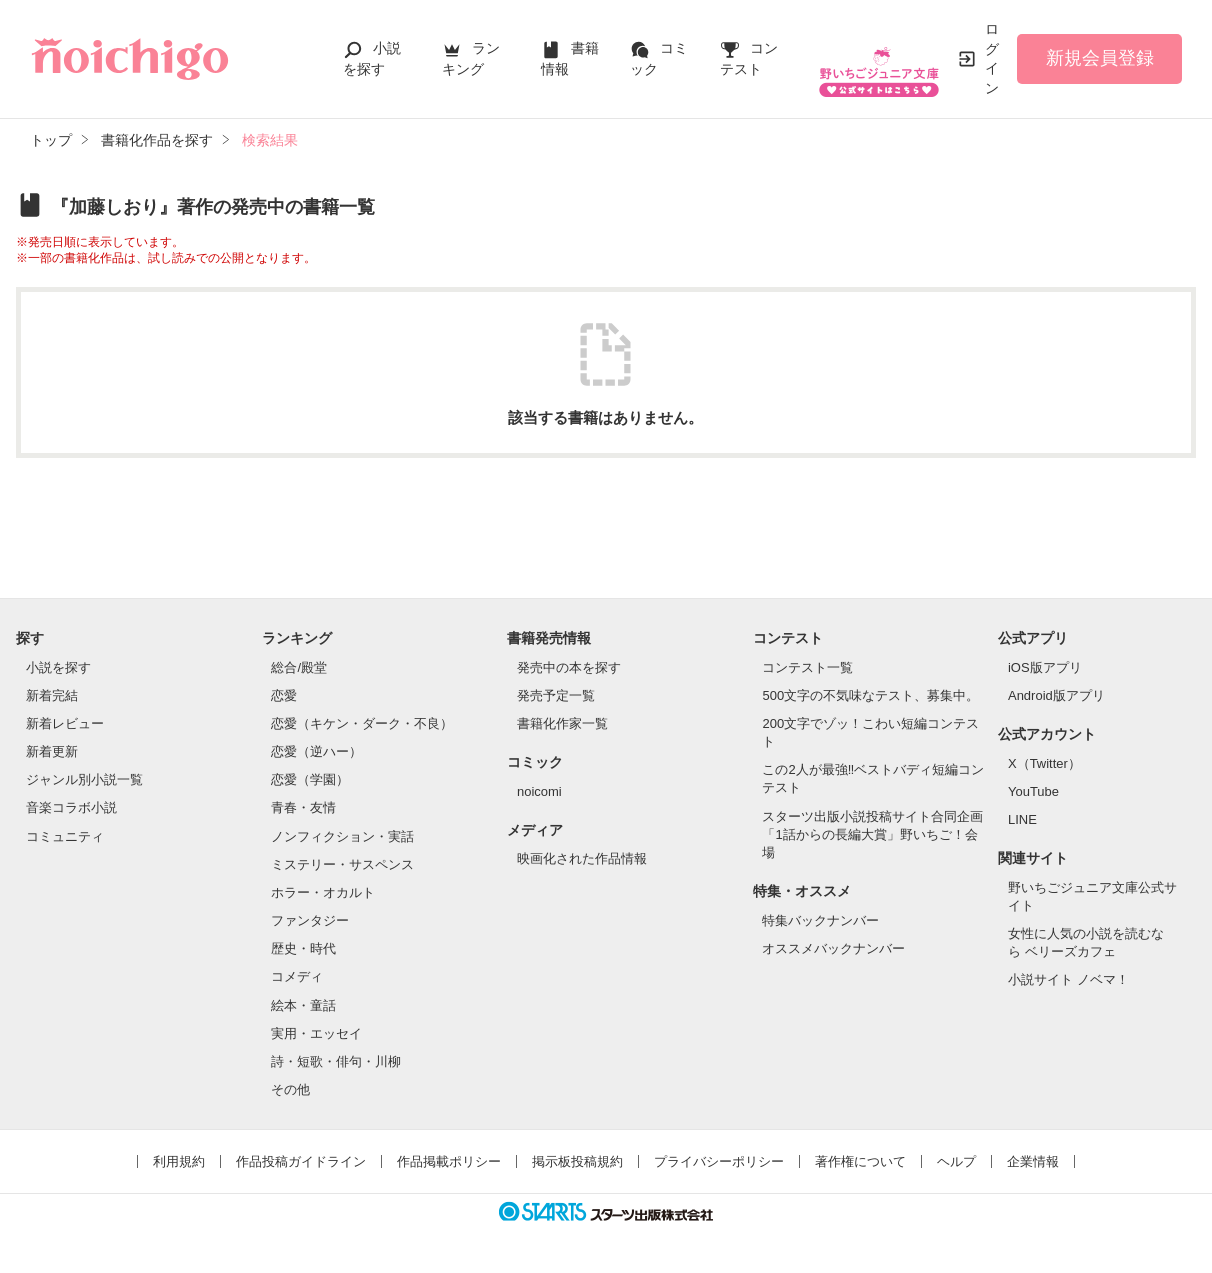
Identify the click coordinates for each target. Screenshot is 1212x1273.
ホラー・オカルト (323, 892)
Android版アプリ (1056, 695)
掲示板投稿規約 (577, 1161)
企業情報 (1033, 1161)
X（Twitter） (1044, 763)
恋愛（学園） (310, 779)
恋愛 (284, 695)
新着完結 (52, 695)
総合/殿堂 (299, 667)
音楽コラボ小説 (71, 807)
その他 (290, 1089)
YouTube (1033, 791)
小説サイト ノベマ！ (1068, 979)
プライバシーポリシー (719, 1161)
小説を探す (58, 667)
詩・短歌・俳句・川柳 (336, 1061)
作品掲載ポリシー (449, 1161)
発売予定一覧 (556, 695)
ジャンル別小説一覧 (84, 779)
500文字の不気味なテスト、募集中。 (870, 695)
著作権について (860, 1161)
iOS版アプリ (1045, 667)
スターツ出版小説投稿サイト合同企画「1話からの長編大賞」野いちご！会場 (872, 834)
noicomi (539, 791)
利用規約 (179, 1161)
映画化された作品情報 (582, 858)
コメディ (297, 976)
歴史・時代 (303, 948)
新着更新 (52, 751)
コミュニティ (65, 836)
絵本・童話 (303, 1005)
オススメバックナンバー (833, 948)
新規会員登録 (1100, 58)
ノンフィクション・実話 (342, 836)
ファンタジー (310, 920)
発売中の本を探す (569, 667)
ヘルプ (956, 1161)
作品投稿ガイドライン (301, 1161)
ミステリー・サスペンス (342, 864)
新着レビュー (65, 723)
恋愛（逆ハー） (316, 751)
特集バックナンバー (820, 920)
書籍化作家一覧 (562, 723)
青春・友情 (303, 807)
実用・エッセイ (316, 1033)
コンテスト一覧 (807, 667)
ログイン (992, 58)
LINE (1022, 819)
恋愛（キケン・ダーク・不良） (362, 723)
